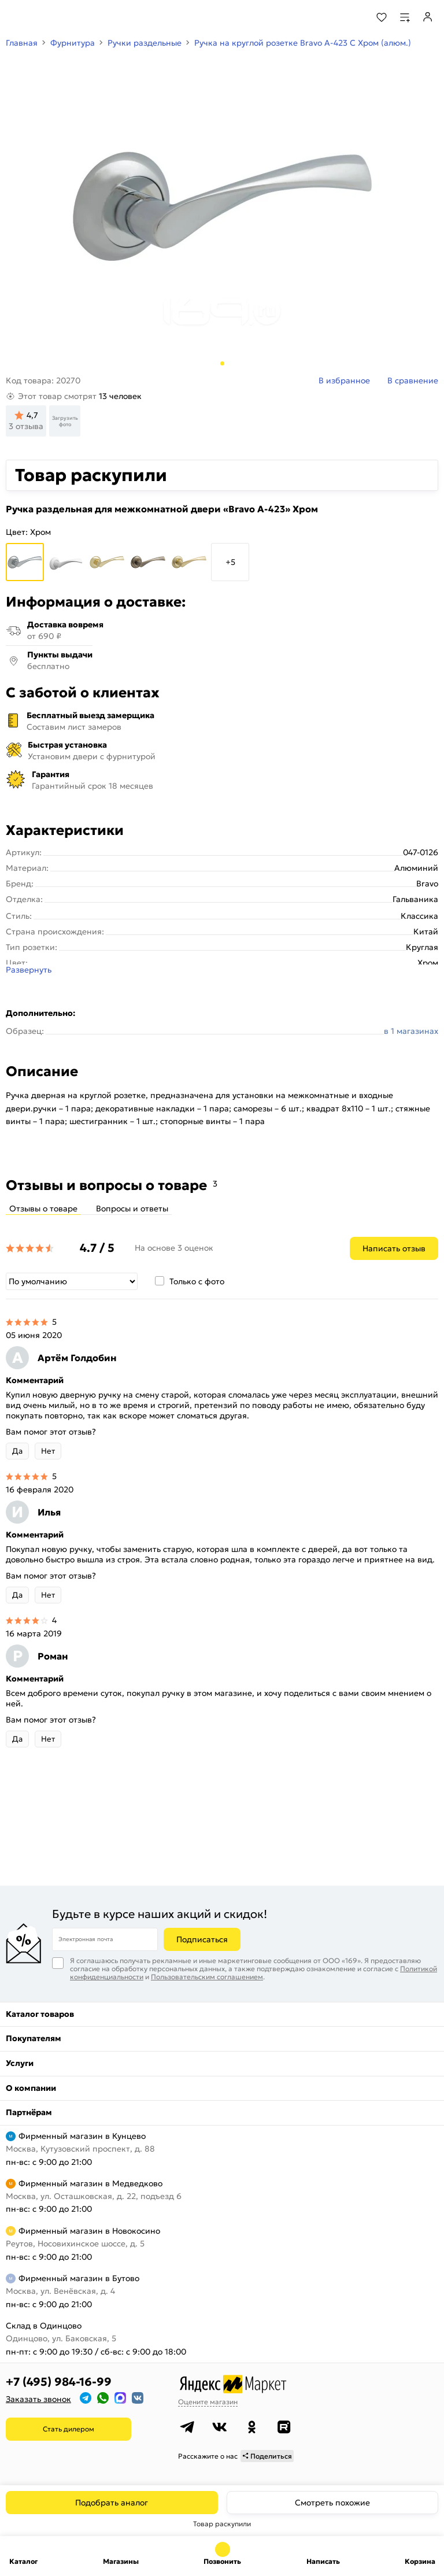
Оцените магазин (208, 2401)
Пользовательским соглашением (207, 1976)
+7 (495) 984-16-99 (59, 2381)
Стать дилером (68, 2429)
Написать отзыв (394, 1248)
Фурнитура (72, 43)
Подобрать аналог (111, 2502)
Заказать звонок (38, 2399)
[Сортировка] (72, 1281)
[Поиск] (350, 17)
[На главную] (52, 17)
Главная (22, 43)
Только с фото (196, 1281)
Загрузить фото (65, 421)
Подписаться (202, 1939)
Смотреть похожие (332, 2502)
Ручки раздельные (145, 43)
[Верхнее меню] (16, 17)
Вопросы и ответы (132, 1208)
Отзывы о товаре (43, 1208)
